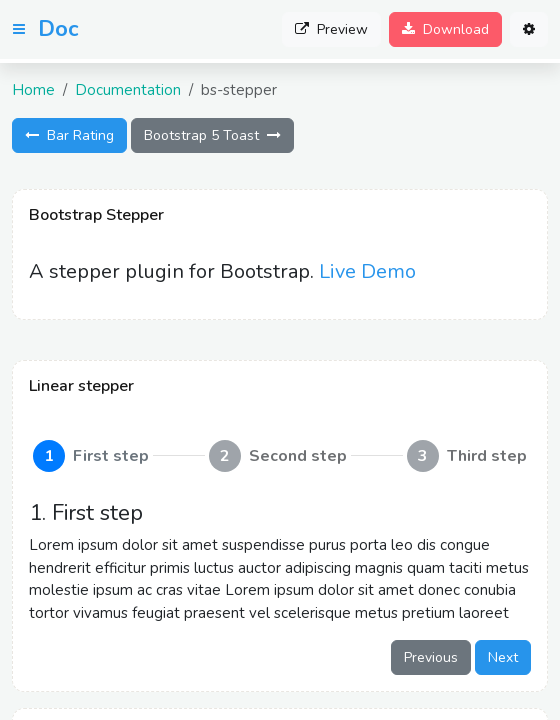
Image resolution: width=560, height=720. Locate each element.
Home (33, 90)
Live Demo (367, 271)
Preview (331, 29)
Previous (431, 657)
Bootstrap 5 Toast (212, 135)
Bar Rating (69, 135)
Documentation (128, 90)
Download (445, 29)
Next (503, 657)
